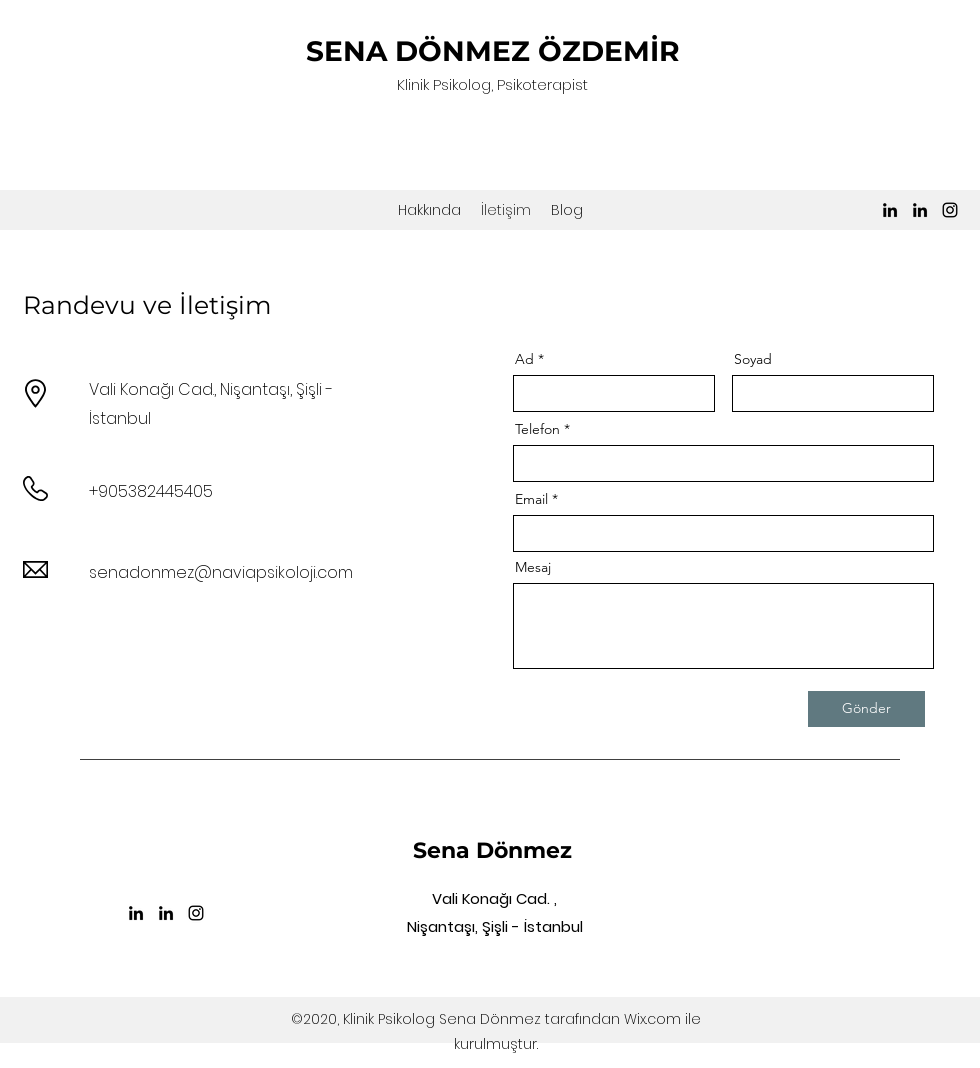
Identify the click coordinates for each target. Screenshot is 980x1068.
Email (531, 499)
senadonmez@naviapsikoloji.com (221, 572)
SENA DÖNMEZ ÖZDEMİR (493, 51)
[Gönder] (866, 709)
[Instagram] (950, 210)
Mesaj (533, 567)
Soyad (753, 359)
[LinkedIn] (890, 210)
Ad (524, 359)
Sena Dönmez (492, 850)
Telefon (537, 429)
